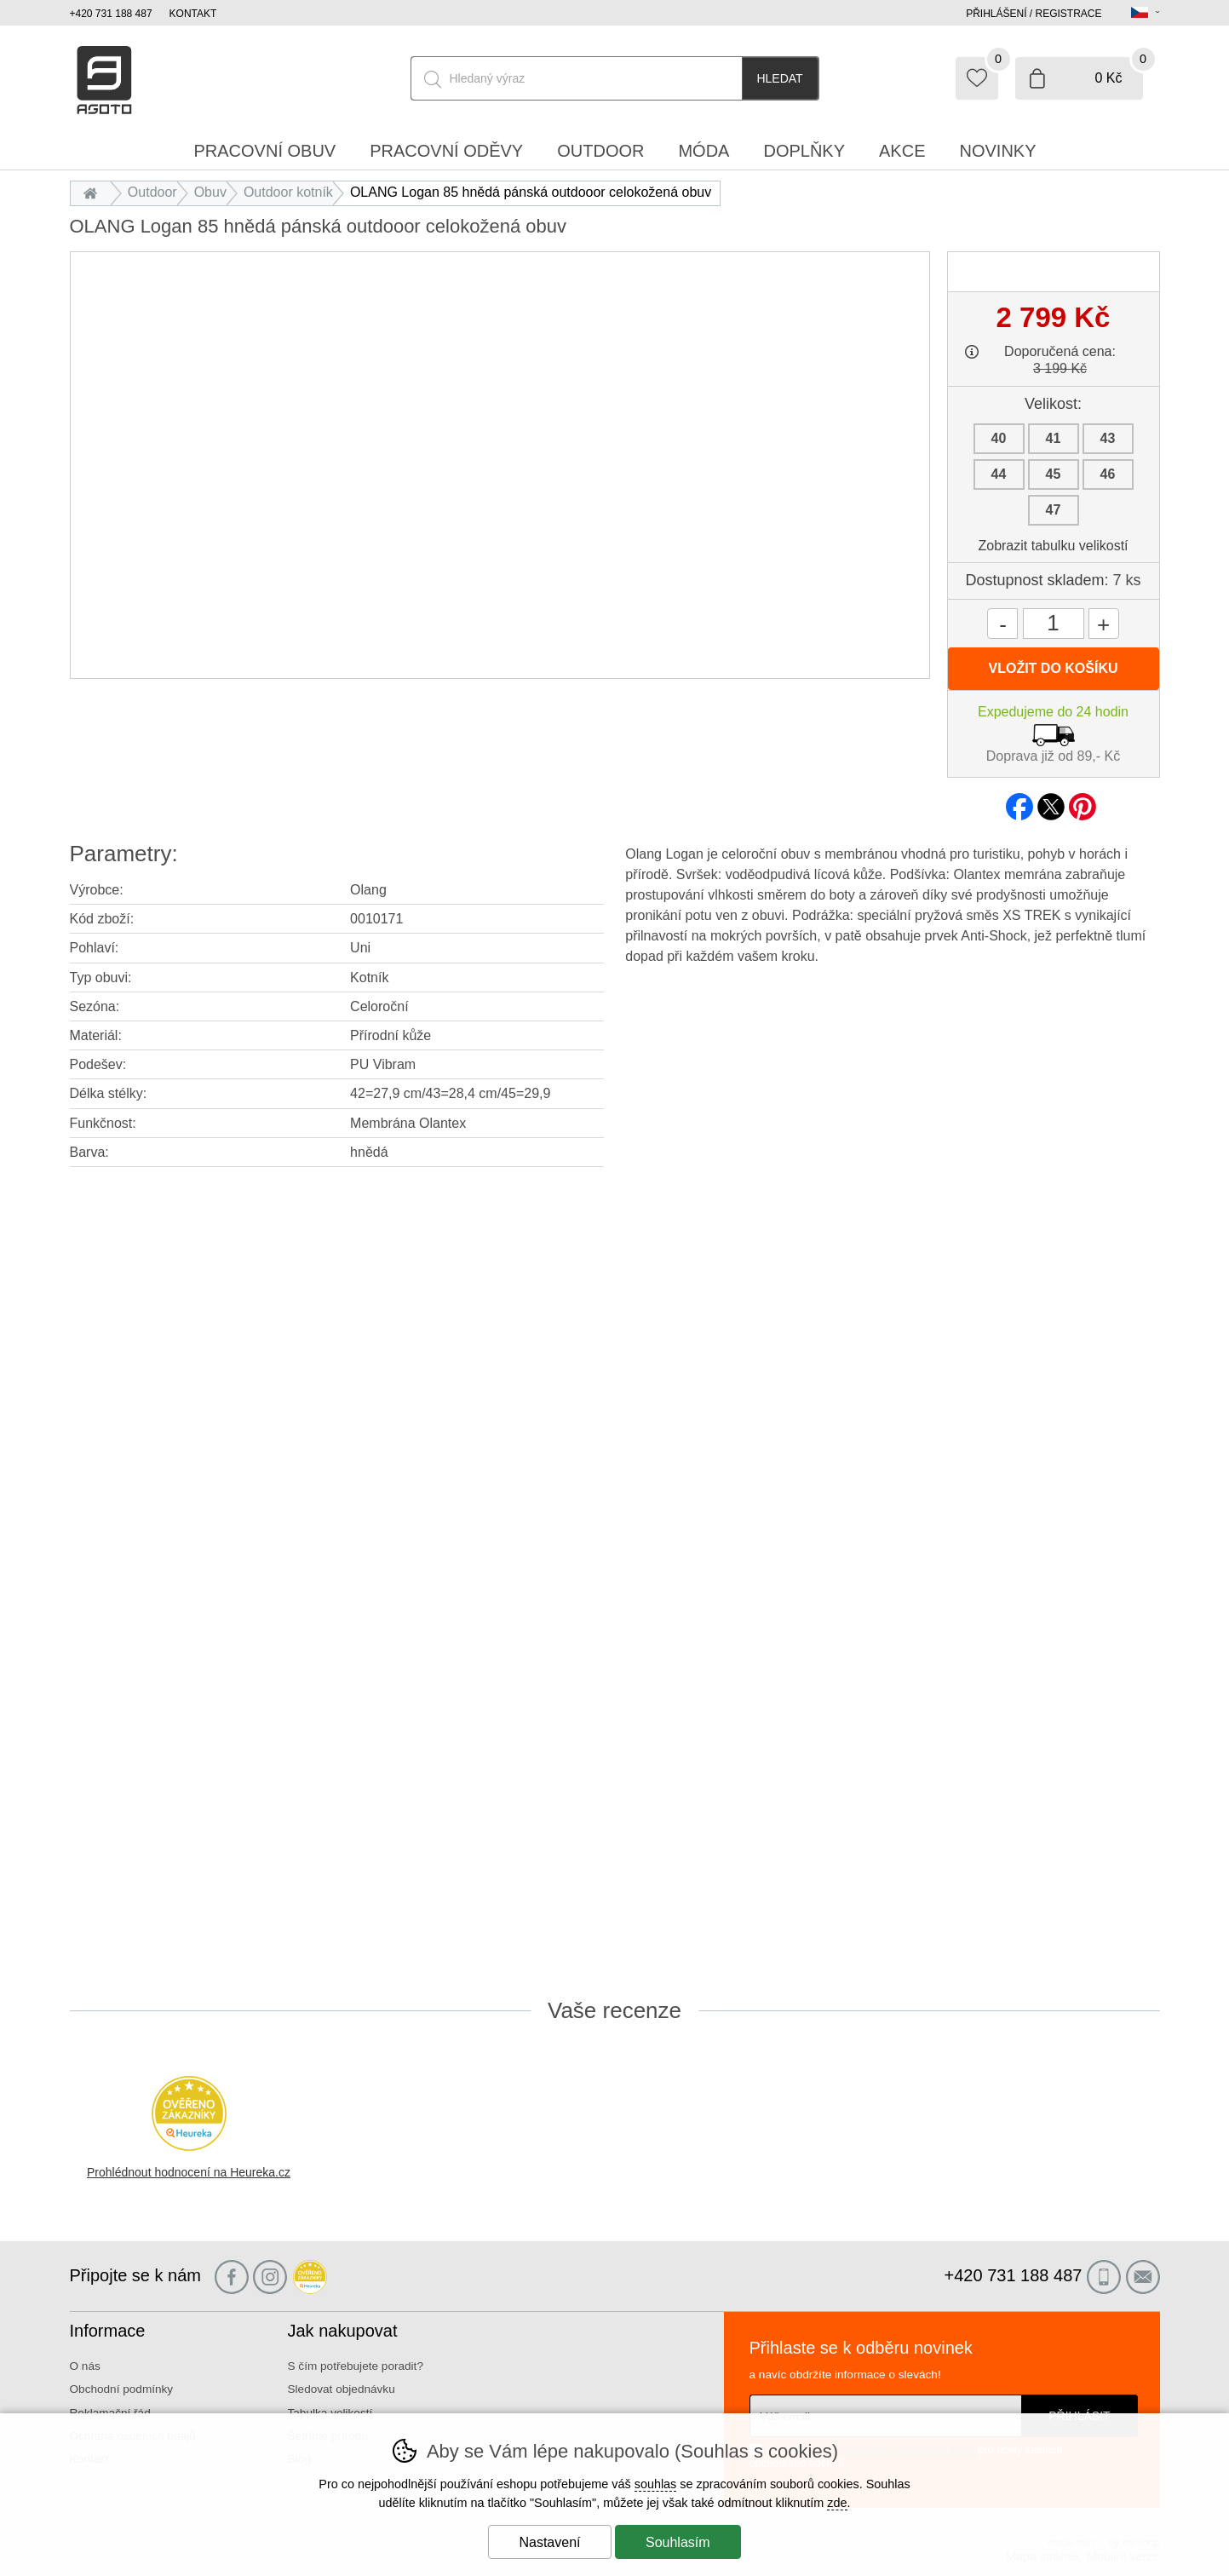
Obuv (210, 192)
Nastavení (549, 2542)
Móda (703, 150)
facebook (1019, 801)
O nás (85, 2366)
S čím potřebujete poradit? (355, 2366)
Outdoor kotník (288, 192)
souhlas (656, 2484)
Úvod (95, 192)
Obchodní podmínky (122, 2389)
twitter (1051, 801)
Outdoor (152, 192)
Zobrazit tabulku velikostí (1053, 545)
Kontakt (193, 14)
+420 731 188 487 (111, 14)
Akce (902, 150)
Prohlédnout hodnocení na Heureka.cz (188, 2172)
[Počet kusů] (1053, 623)
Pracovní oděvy (446, 150)
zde (837, 2503)
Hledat (779, 78)
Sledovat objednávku (341, 2389)
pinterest (1082, 801)
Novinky (998, 150)
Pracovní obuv (264, 150)
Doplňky (804, 150)
